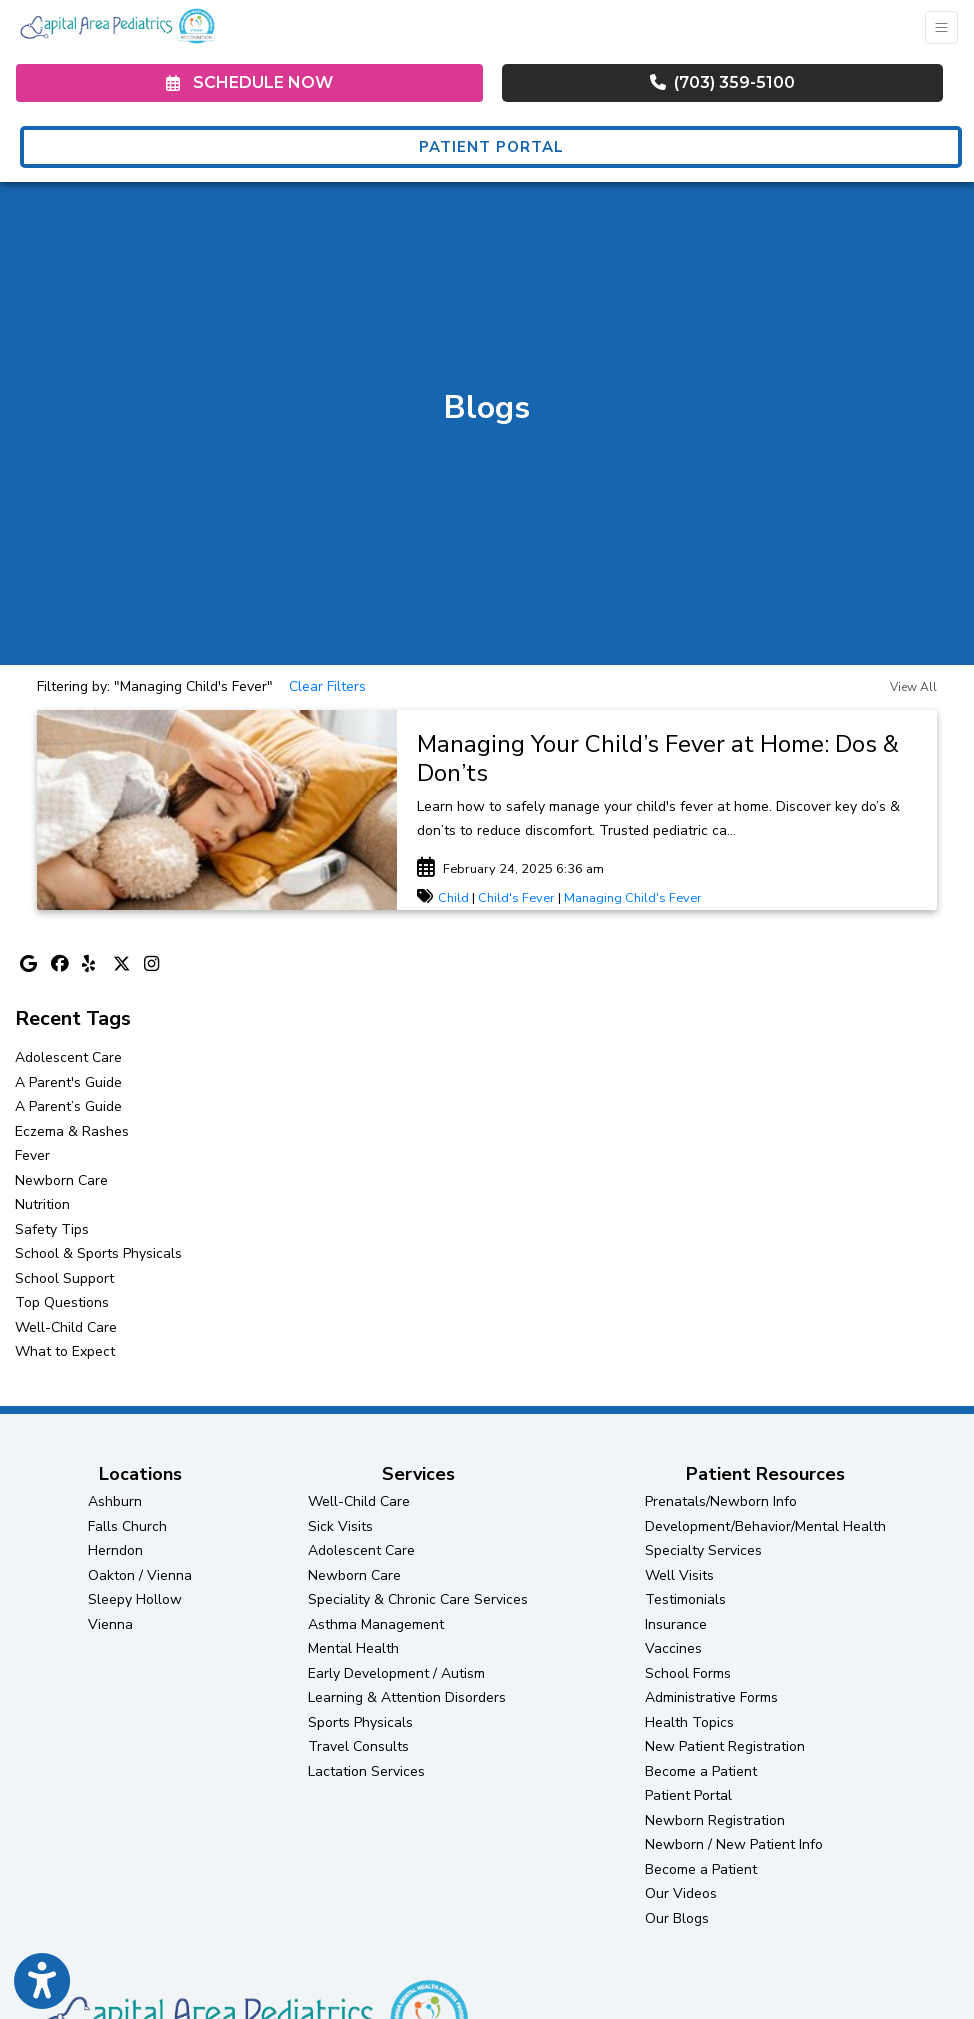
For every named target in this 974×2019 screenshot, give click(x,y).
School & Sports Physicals (98, 1253)
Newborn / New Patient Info (734, 1844)
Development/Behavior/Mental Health (765, 1526)
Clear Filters (327, 686)
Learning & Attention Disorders (407, 1697)
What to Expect (65, 1351)
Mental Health (353, 1648)
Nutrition (42, 1204)
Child (453, 898)
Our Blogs (677, 1918)
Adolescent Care (68, 1057)
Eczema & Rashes (72, 1131)
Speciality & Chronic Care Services (418, 1599)
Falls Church (127, 1526)
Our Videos (681, 1893)
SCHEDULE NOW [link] (249, 82)
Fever (32, 1155)
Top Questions (62, 1302)
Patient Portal (688, 1795)
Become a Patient (701, 1771)
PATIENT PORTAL (491, 148)
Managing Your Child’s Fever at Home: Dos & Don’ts (658, 758)
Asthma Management (376, 1624)
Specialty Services (703, 1550)
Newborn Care (61, 1180)
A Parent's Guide (68, 1082)
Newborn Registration (715, 1820)
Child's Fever (516, 898)
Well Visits (679, 1575)
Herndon (115, 1550)
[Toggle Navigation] (941, 27)
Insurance (676, 1624)
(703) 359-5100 (723, 82)
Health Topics (689, 1722)
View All (913, 687)
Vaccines (673, 1648)
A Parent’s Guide (68, 1106)
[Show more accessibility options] (42, 1982)
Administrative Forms (711, 1697)
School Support (64, 1278)
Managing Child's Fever (633, 898)
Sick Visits (340, 1526)
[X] (123, 965)
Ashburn (115, 1501)
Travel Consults (358, 1746)
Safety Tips (52, 1229)
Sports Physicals (360, 1722)
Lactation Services (366, 1771)
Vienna (110, 1624)
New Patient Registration (725, 1746)
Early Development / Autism (396, 1673)
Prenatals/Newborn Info (721, 1501)
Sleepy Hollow (135, 1599)
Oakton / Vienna (140, 1575)
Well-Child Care (66, 1327)
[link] (667, 759)
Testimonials (685, 1599)
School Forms (688, 1673)
